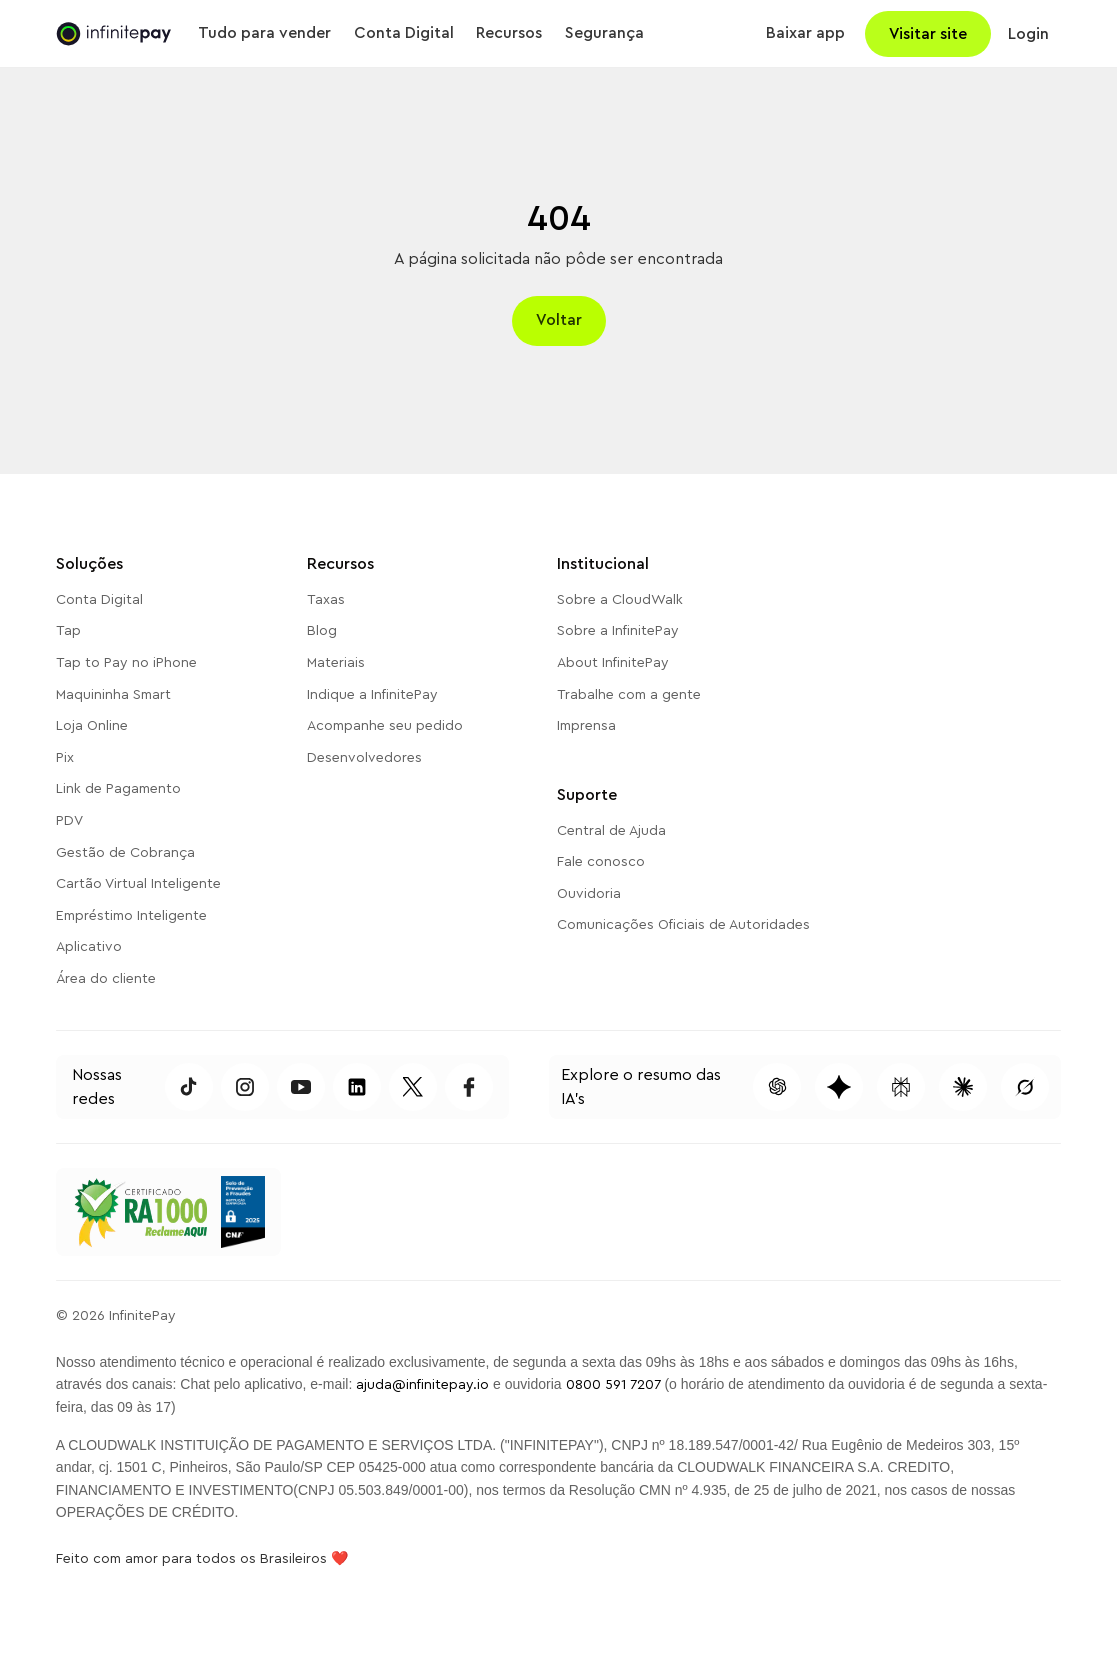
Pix (65, 758)
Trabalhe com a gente (629, 695)
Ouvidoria (589, 894)
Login (1028, 34)
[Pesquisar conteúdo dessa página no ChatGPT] (777, 1087)
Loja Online (92, 726)
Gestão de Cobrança (125, 853)
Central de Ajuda (611, 831)
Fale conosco (601, 862)
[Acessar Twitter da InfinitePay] (413, 1087)
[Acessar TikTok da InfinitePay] (189, 1087)
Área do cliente (106, 979)
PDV (69, 821)
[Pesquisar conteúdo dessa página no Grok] (1025, 1087)
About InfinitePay (613, 663)
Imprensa (586, 726)
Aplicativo (89, 947)
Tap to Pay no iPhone (126, 663)
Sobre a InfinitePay (618, 631)
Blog (322, 631)
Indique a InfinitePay (372, 695)
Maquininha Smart (113, 695)
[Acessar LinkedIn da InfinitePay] (357, 1087)
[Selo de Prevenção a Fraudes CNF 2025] (242, 1212)
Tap (68, 631)
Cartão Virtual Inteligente (138, 884)
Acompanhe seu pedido (385, 726)
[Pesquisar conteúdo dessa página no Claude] (963, 1087)
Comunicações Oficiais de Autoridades (683, 925)
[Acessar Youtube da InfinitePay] (301, 1087)
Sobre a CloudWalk (620, 600)
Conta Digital (99, 600)
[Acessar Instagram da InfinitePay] (245, 1087)
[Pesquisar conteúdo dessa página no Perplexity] (901, 1087)
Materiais (336, 663)
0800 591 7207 (613, 1385)
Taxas (326, 600)
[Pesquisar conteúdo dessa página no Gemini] (839, 1087)
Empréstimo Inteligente (131, 916)
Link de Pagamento (118, 789)
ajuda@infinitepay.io (422, 1385)
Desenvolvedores (364, 758)
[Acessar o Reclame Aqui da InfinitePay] (140, 1212)
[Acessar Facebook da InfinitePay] (469, 1087)
